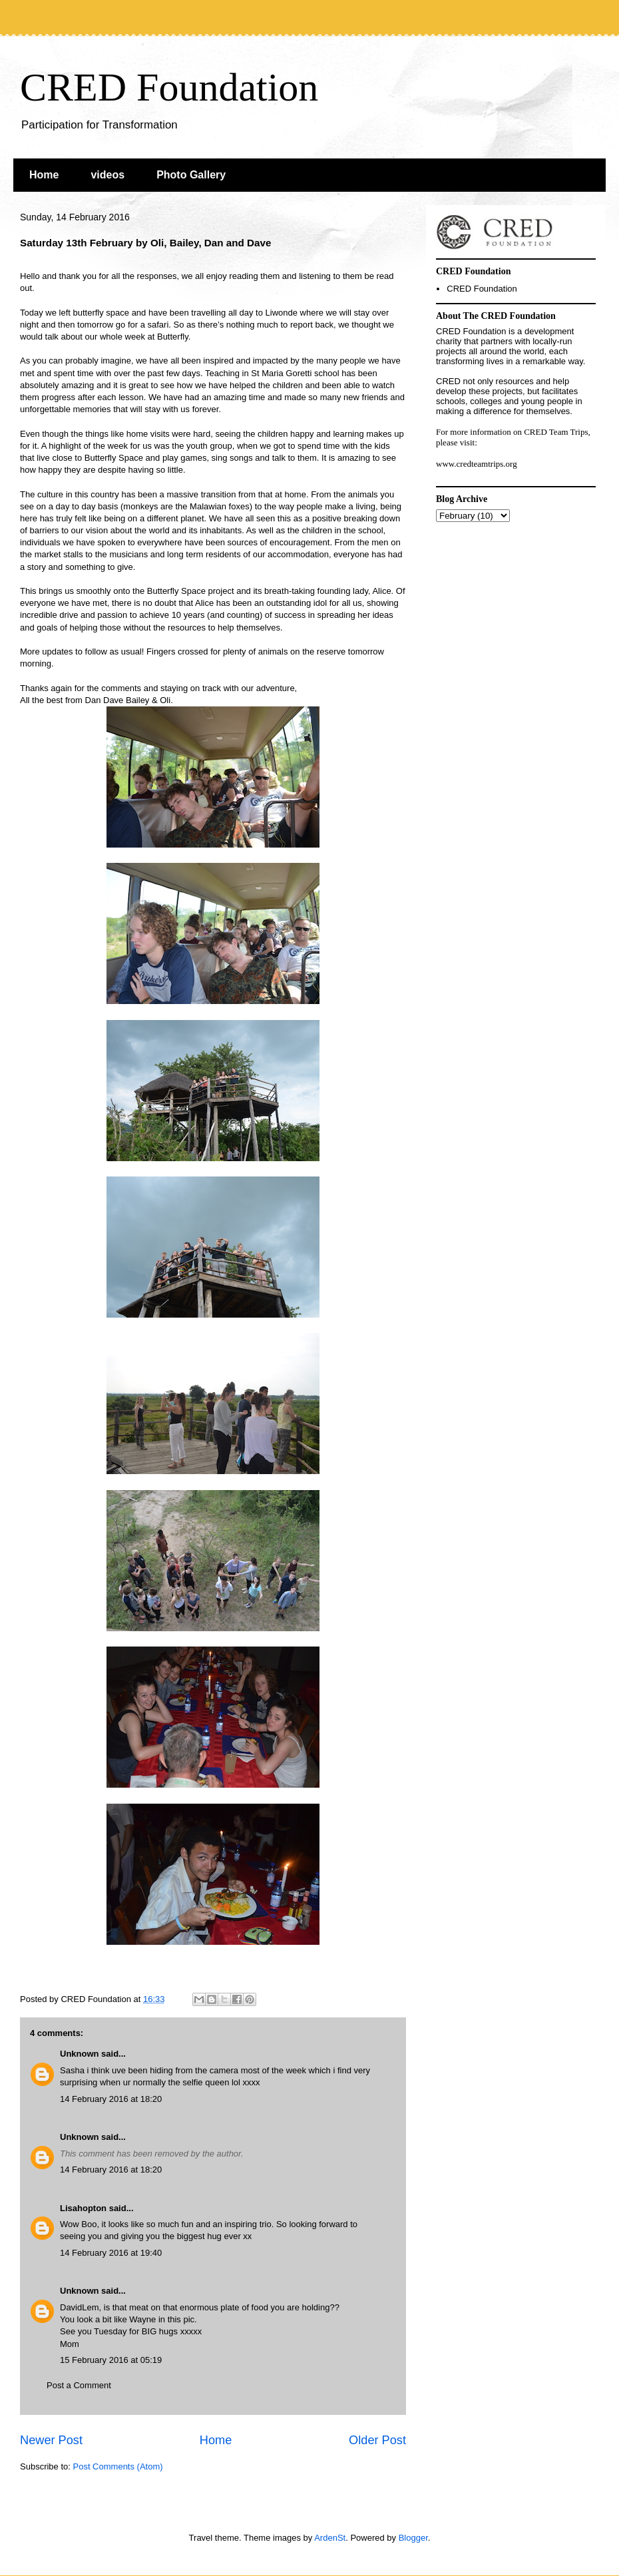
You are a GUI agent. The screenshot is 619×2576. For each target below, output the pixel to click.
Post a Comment (79, 2385)
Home (44, 174)
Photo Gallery (191, 174)
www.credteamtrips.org (476, 464)
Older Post (377, 2440)
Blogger (413, 2538)
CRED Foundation (169, 87)
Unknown (79, 2054)
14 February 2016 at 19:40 (111, 2253)
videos (107, 174)
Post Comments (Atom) (118, 2466)
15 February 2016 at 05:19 (111, 2360)
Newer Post (51, 2440)
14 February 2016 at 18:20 (111, 2099)
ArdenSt (329, 2538)
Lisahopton (83, 2208)
